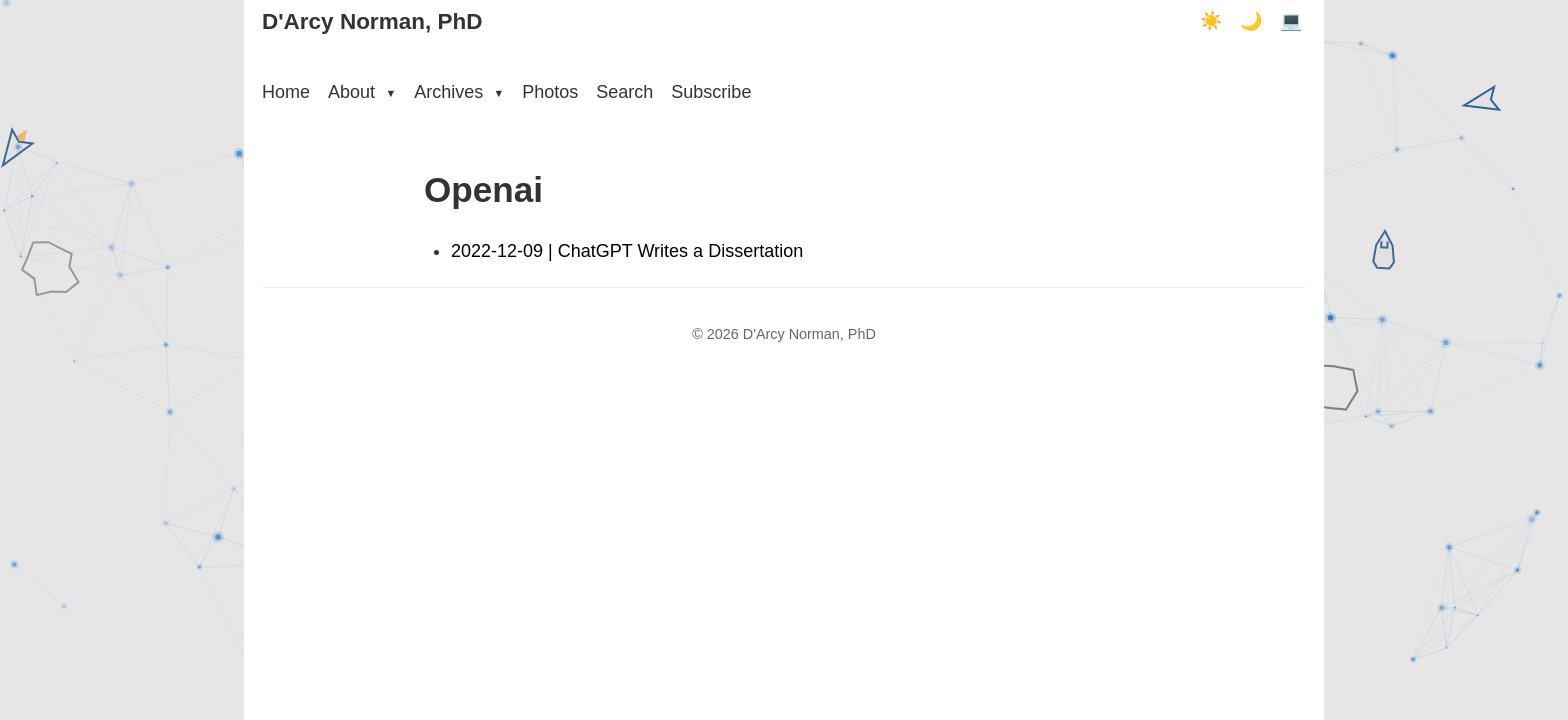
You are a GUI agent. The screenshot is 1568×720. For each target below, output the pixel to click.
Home (286, 92)
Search (624, 92)
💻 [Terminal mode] (1291, 21)
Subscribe (711, 92)
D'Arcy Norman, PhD (372, 21)
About (362, 92)
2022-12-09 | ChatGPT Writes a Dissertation (627, 251)
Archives (459, 92)
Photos (550, 92)
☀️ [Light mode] (1211, 21)
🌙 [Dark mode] (1251, 21)
